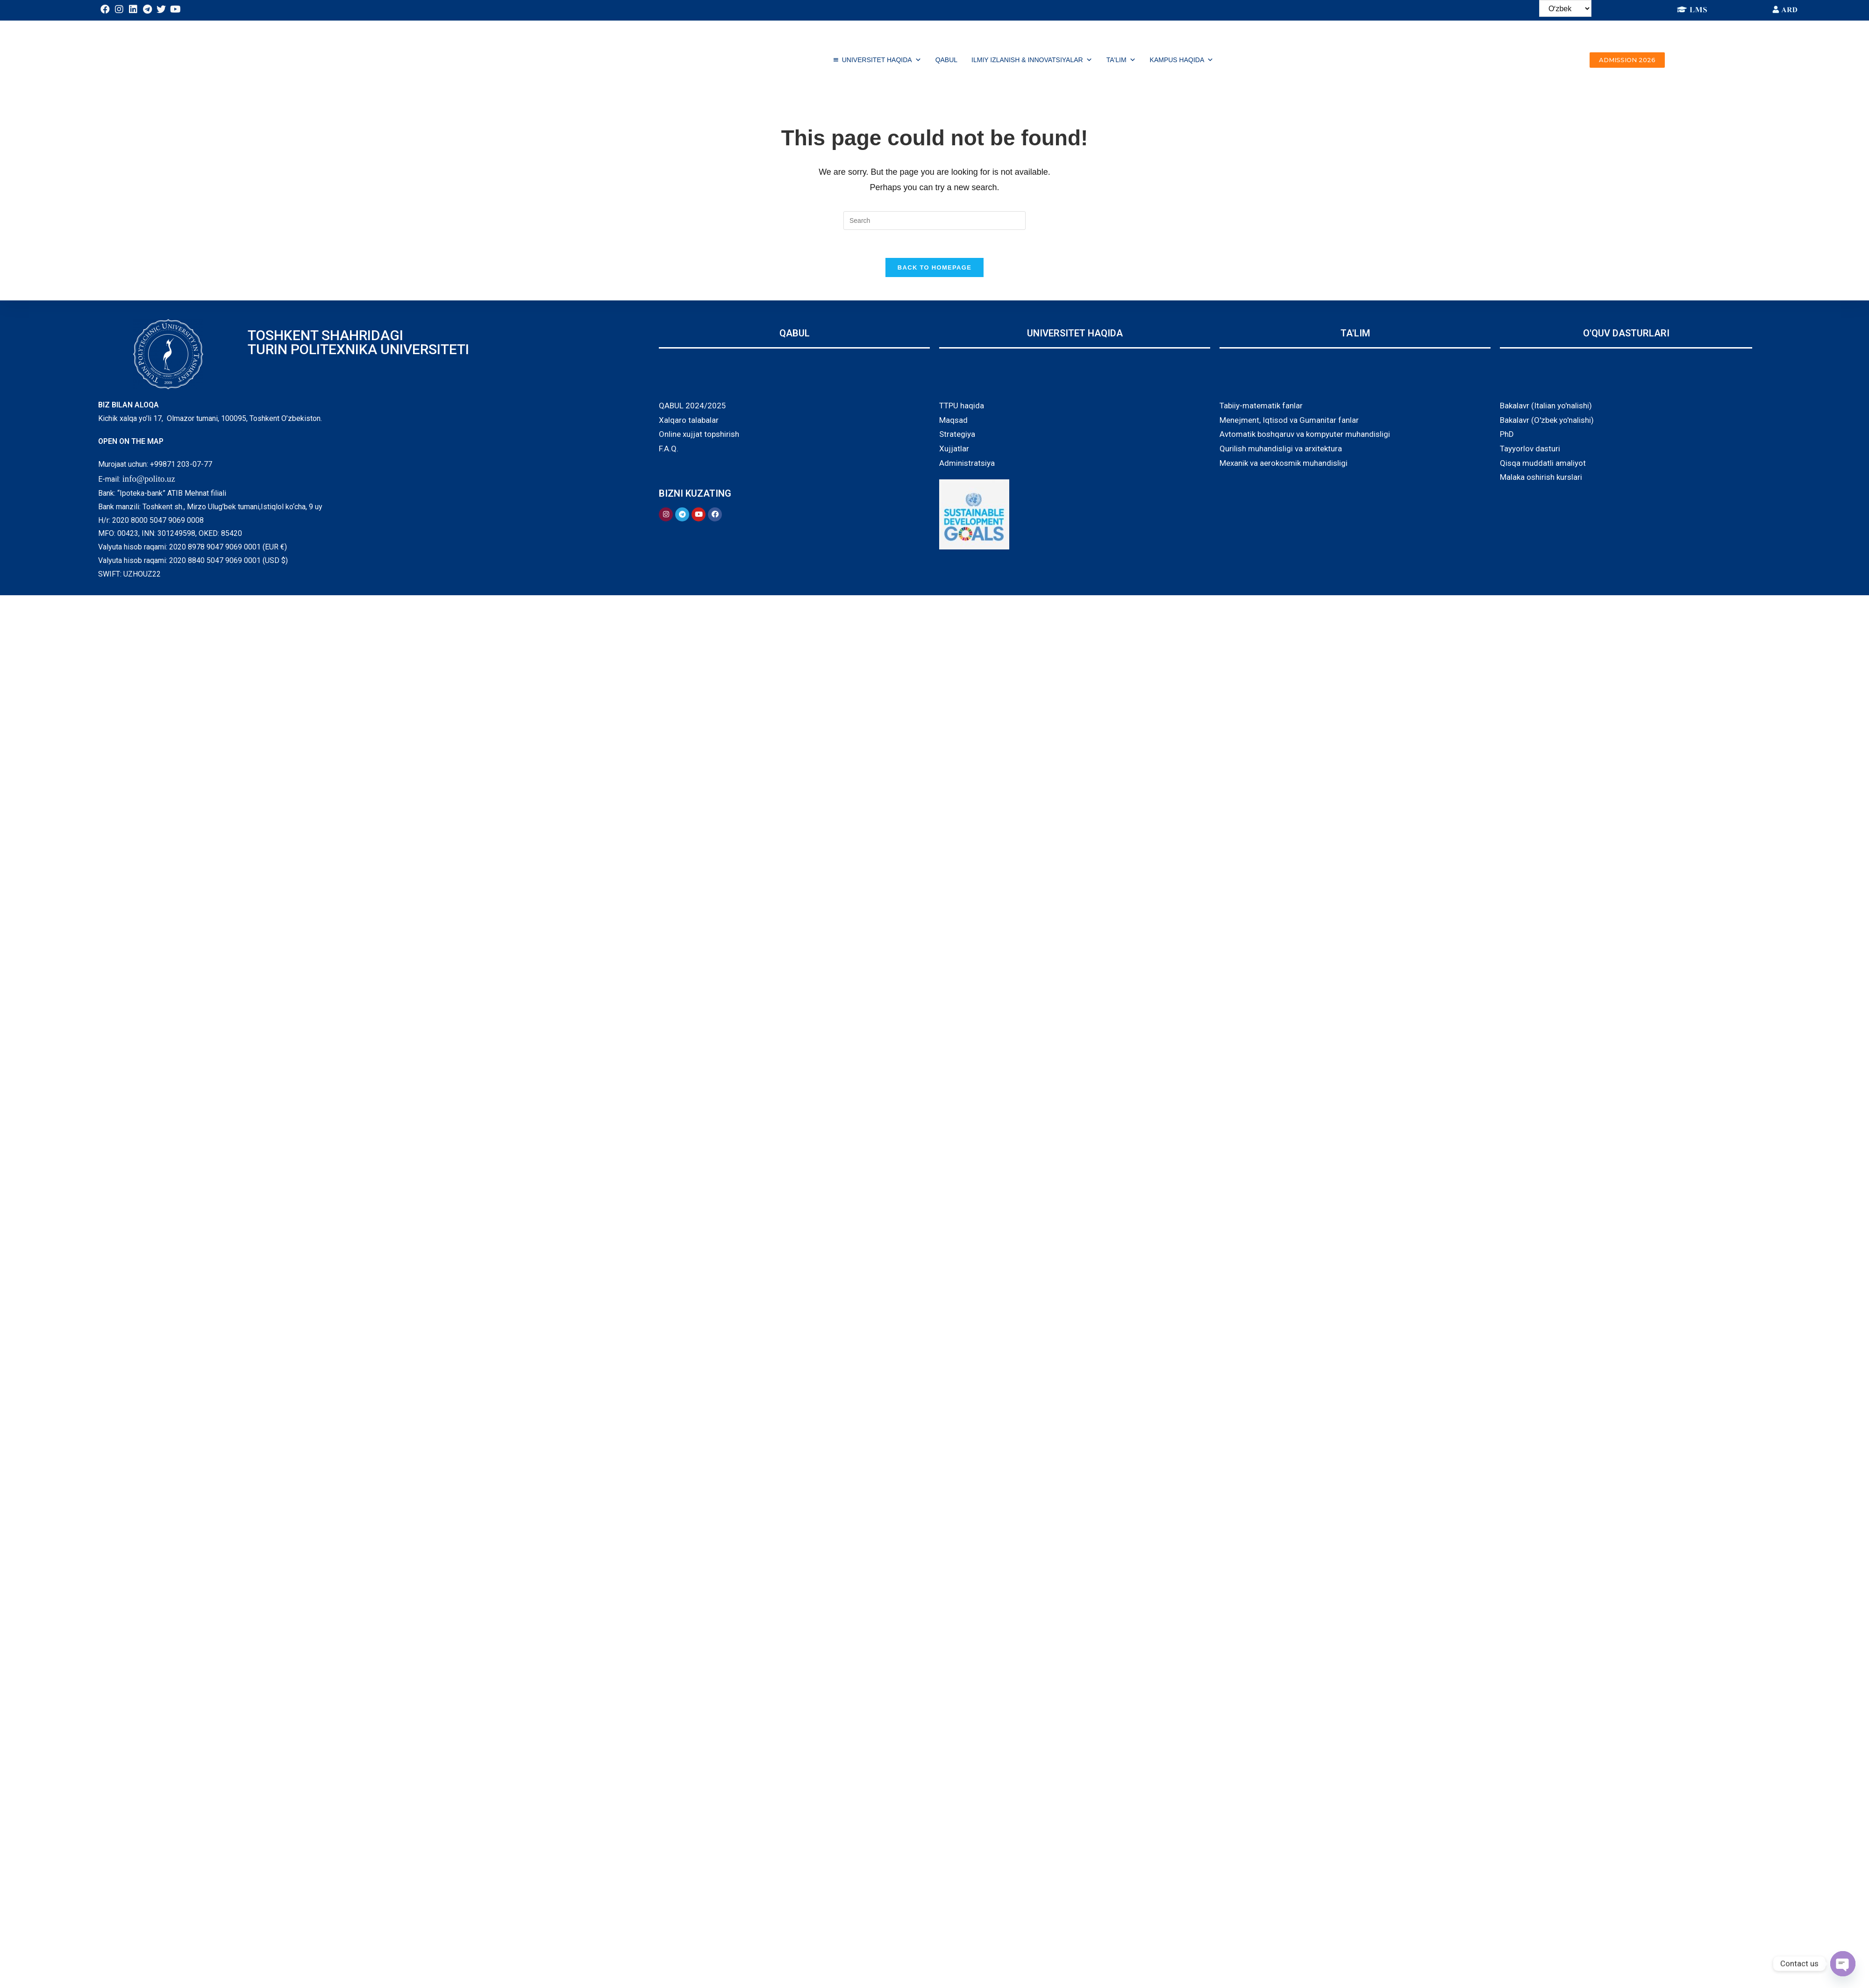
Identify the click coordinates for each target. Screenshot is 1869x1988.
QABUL (946, 60)
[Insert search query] (934, 220)
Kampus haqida (1182, 59)
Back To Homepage (934, 267)
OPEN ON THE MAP (131, 441)
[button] (1627, 60)
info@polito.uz (148, 479)
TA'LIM (1121, 59)
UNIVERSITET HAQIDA (881, 59)
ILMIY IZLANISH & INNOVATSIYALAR (1031, 59)
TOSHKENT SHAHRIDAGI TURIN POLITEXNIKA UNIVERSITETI (358, 342)
